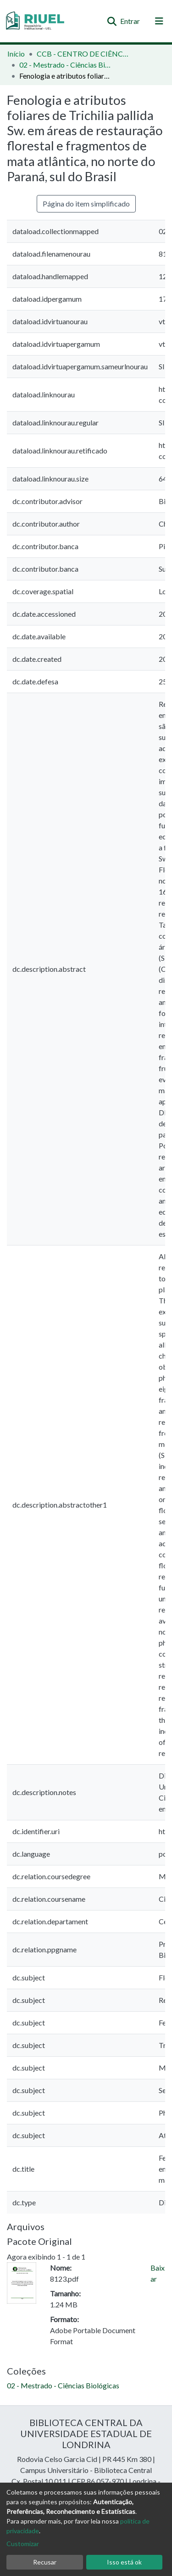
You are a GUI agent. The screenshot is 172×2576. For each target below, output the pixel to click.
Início (16, 53)
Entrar (130, 21)
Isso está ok (124, 2562)
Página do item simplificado (86, 203)
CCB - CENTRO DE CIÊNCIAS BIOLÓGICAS (82, 53)
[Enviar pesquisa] (111, 21)
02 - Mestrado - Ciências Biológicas (65, 64)
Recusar (44, 2562)
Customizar (22, 2543)
